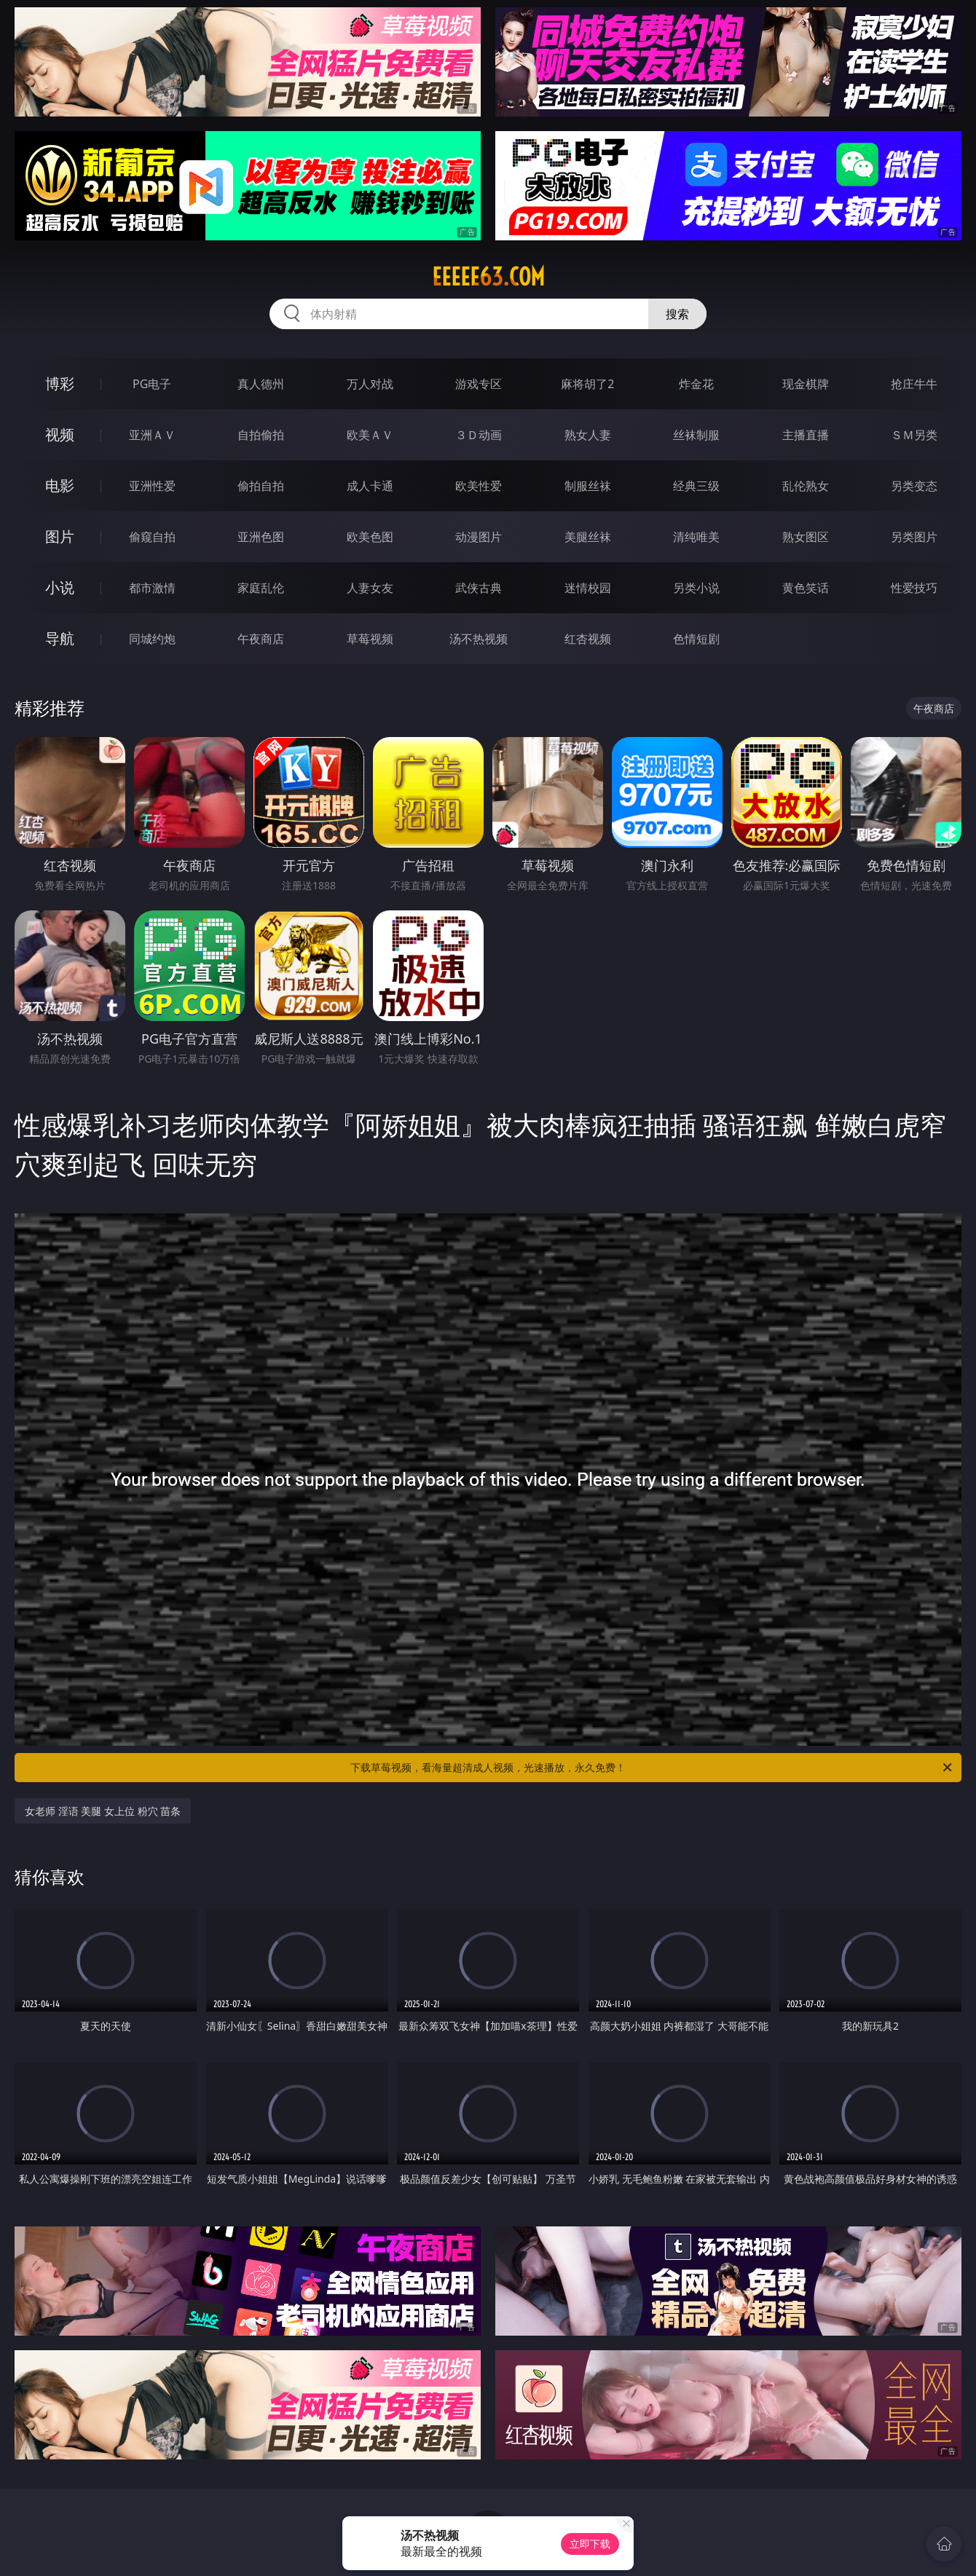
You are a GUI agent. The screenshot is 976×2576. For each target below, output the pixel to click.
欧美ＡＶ (370, 435)
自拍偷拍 (260, 435)
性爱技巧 (914, 588)
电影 (59, 485)
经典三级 (696, 486)
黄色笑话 (805, 588)
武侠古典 (478, 588)
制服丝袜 (587, 486)
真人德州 (260, 384)
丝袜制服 (696, 435)
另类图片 (914, 537)
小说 (59, 587)
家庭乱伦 (260, 588)
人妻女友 (370, 588)
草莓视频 (370, 639)
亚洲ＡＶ (152, 435)
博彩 (59, 383)
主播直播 (805, 435)
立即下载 (590, 2544)
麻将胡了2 (587, 384)
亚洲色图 (260, 537)
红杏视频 (587, 639)
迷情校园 (587, 588)
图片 (59, 536)
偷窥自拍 (152, 537)
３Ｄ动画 (478, 435)
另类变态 (914, 486)
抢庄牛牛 (914, 384)
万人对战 (370, 384)
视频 (59, 434)
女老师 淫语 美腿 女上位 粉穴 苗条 (103, 1811)
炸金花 (696, 384)
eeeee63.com (488, 276)
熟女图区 (805, 537)
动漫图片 (478, 537)
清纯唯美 (696, 537)
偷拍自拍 (260, 486)
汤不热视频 (478, 639)
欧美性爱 (478, 486)
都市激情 (152, 588)
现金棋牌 (805, 384)
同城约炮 (152, 639)
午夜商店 (260, 639)
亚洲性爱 (152, 486)
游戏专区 (478, 384)
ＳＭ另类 (914, 435)
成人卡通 (370, 486)
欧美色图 (370, 537)
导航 (59, 638)
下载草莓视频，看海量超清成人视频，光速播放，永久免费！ (652, 1767)
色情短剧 (696, 639)
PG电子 (152, 384)
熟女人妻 (587, 435)
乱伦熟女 (805, 486)
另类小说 (696, 588)
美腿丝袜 (587, 537)
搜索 (677, 314)
